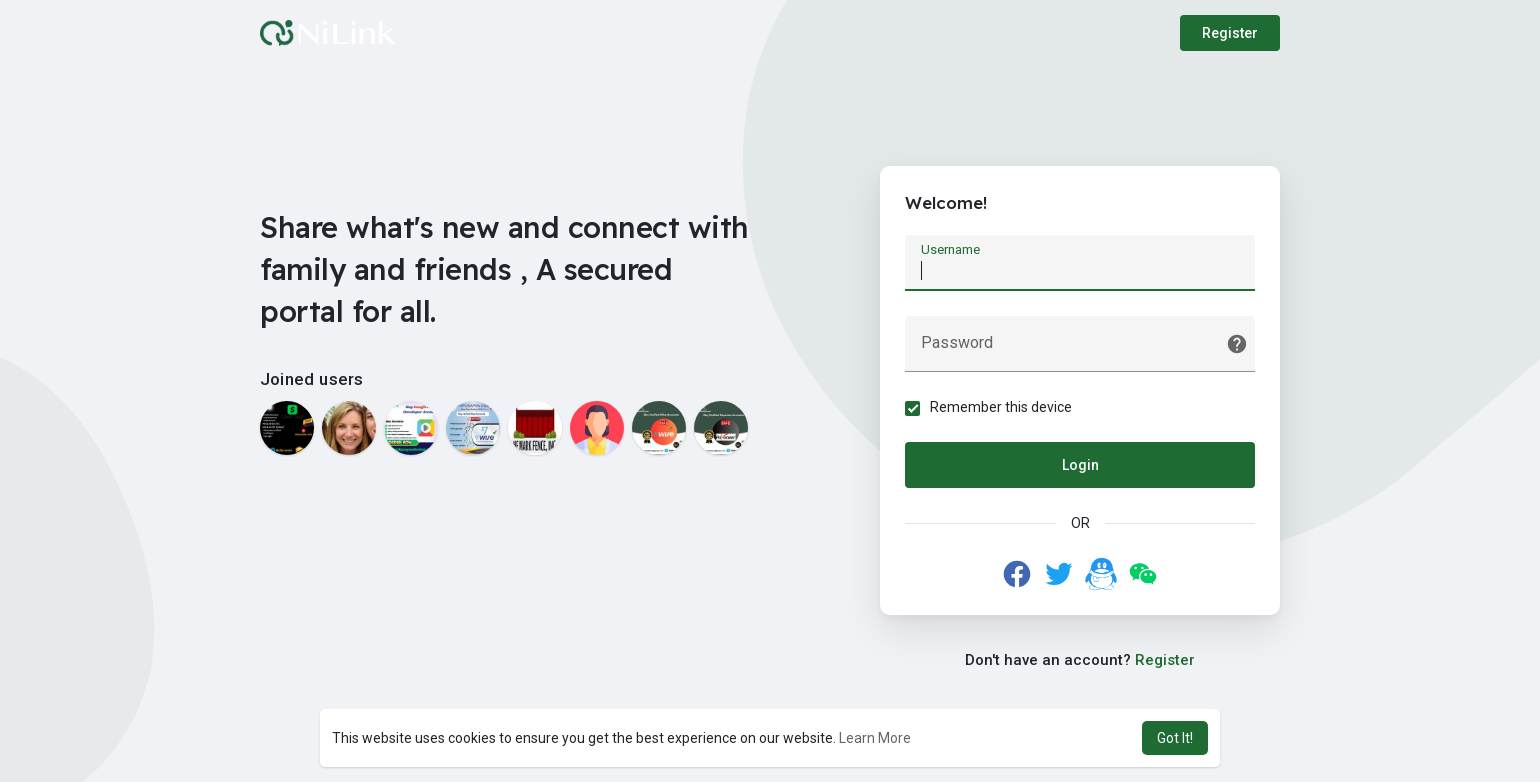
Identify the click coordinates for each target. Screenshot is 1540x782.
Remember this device (1001, 407)
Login (1080, 465)
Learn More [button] (875, 738)
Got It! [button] (1175, 738)
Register (1230, 33)
